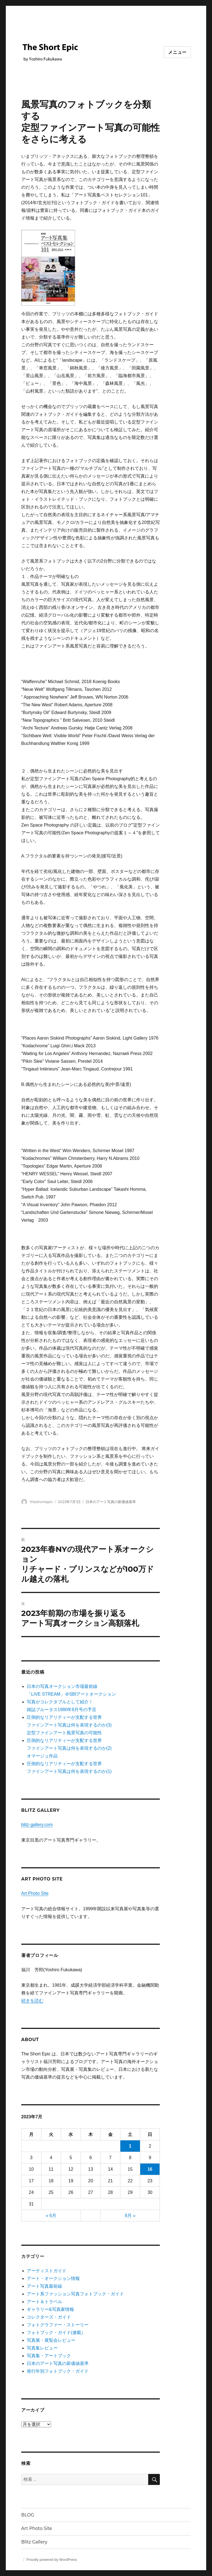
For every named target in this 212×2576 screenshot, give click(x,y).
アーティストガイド (47, 2270)
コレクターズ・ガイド (49, 2317)
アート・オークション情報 (53, 2278)
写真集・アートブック (49, 2355)
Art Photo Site (35, 1893)
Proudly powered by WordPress (51, 2560)
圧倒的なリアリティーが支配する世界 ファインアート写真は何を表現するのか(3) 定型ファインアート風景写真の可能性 (69, 1725)
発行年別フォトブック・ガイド (58, 2371)
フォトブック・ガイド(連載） (56, 2332)
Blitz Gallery (34, 2542)
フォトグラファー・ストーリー (58, 2324)
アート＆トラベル (44, 2301)
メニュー (177, 52)
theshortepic (41, 1501)
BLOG (27, 2515)
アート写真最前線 (44, 2286)
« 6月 (51, 2215)
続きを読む (32, 2000)
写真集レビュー (42, 2348)
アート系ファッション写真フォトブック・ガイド (75, 2294)
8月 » (130, 2215)
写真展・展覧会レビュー (51, 2340)
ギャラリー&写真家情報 (50, 2309)
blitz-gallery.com (37, 1824)
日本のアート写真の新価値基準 (111, 1501)
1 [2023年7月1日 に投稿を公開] (130, 2146)
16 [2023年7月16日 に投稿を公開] (149, 2169)
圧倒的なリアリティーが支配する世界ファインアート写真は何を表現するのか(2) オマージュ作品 (69, 1748)
